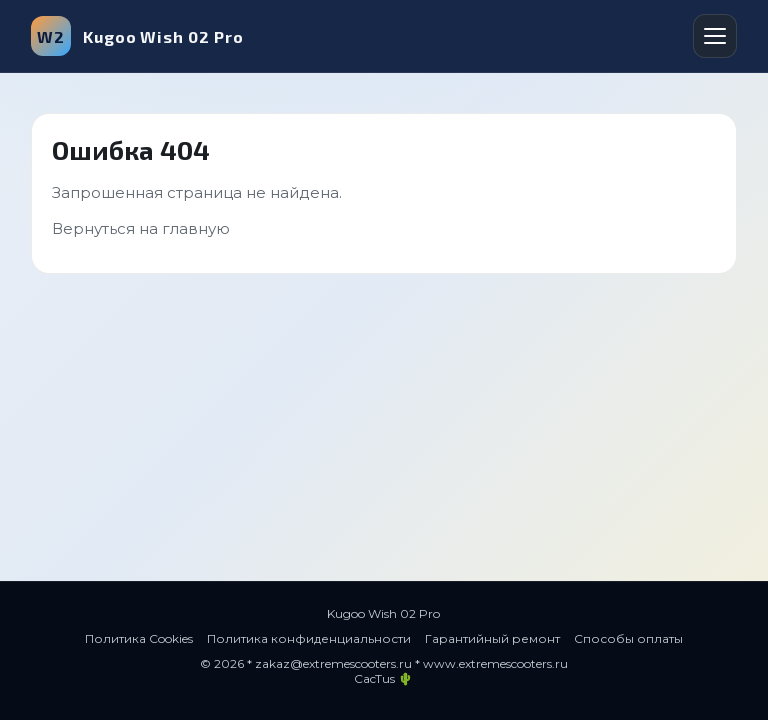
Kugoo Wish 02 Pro (137, 36)
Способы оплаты (628, 638)
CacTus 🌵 (383, 678)
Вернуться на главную (141, 228)
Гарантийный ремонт (492, 638)
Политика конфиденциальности (309, 638)
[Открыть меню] (715, 36)
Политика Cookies (139, 638)
